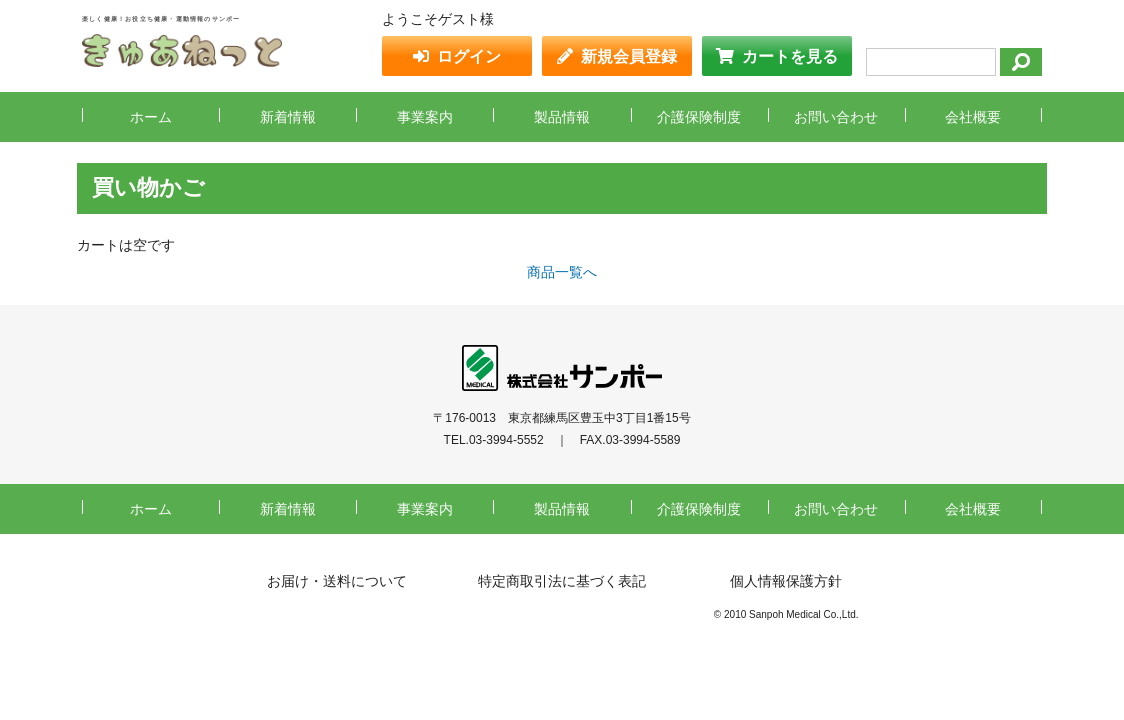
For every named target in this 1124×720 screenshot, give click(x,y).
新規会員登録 (629, 56)
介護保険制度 (699, 117)
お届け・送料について (337, 581)
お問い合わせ (836, 117)
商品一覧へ (562, 272)
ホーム (151, 117)
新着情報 (288, 117)
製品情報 (562, 117)
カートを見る (790, 56)
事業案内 (425, 117)
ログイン (469, 56)
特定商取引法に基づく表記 (562, 581)
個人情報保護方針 (786, 581)
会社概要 (973, 117)
